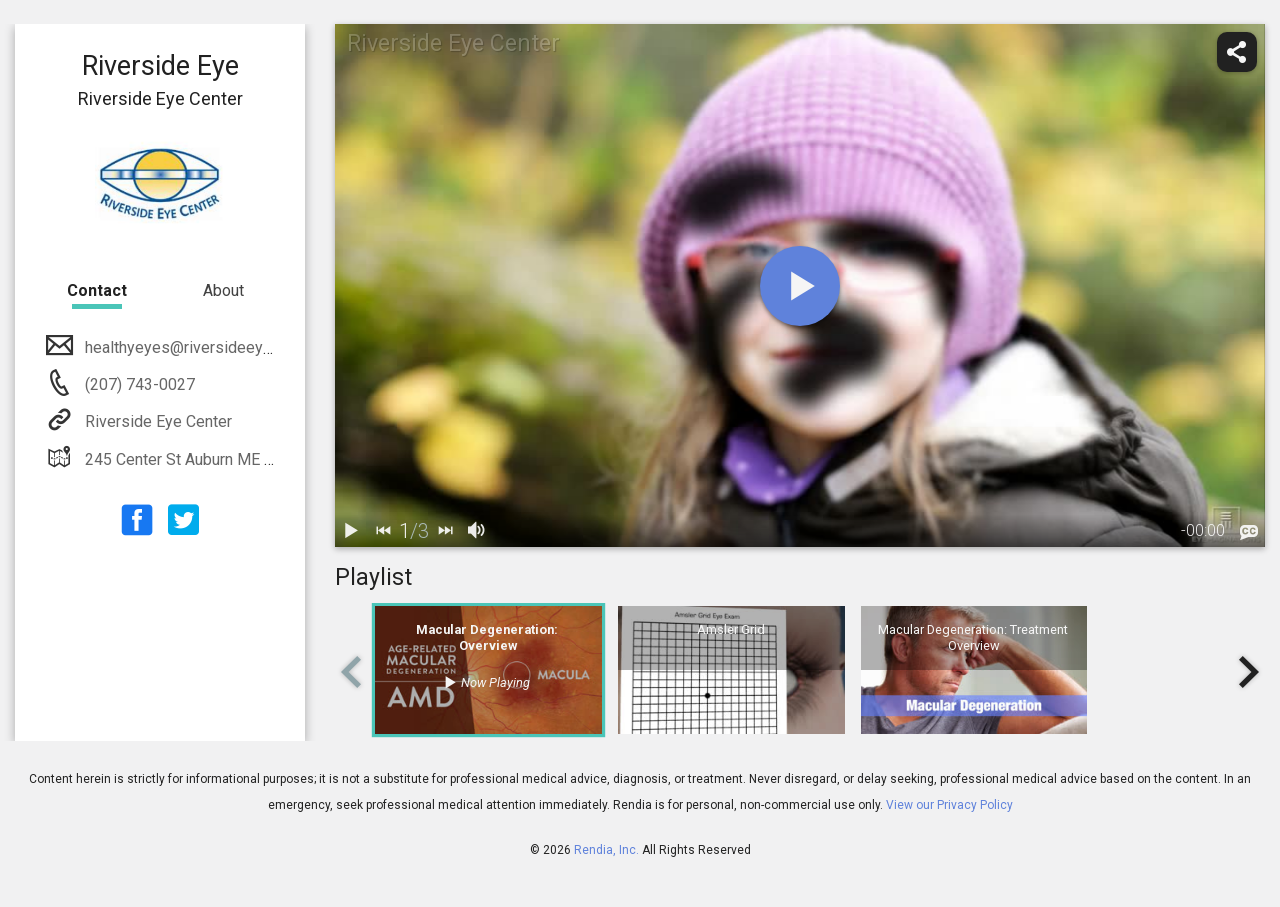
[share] (1237, 52)
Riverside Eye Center (156, 421)
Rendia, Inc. (606, 850)
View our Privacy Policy (949, 805)
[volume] (477, 531)
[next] (445, 531)
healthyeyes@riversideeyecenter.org (211, 347)
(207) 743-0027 (138, 384)
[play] (800, 286)
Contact (97, 290)
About (223, 290)
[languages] (1249, 533)
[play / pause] (351, 531)
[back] (383, 531)
